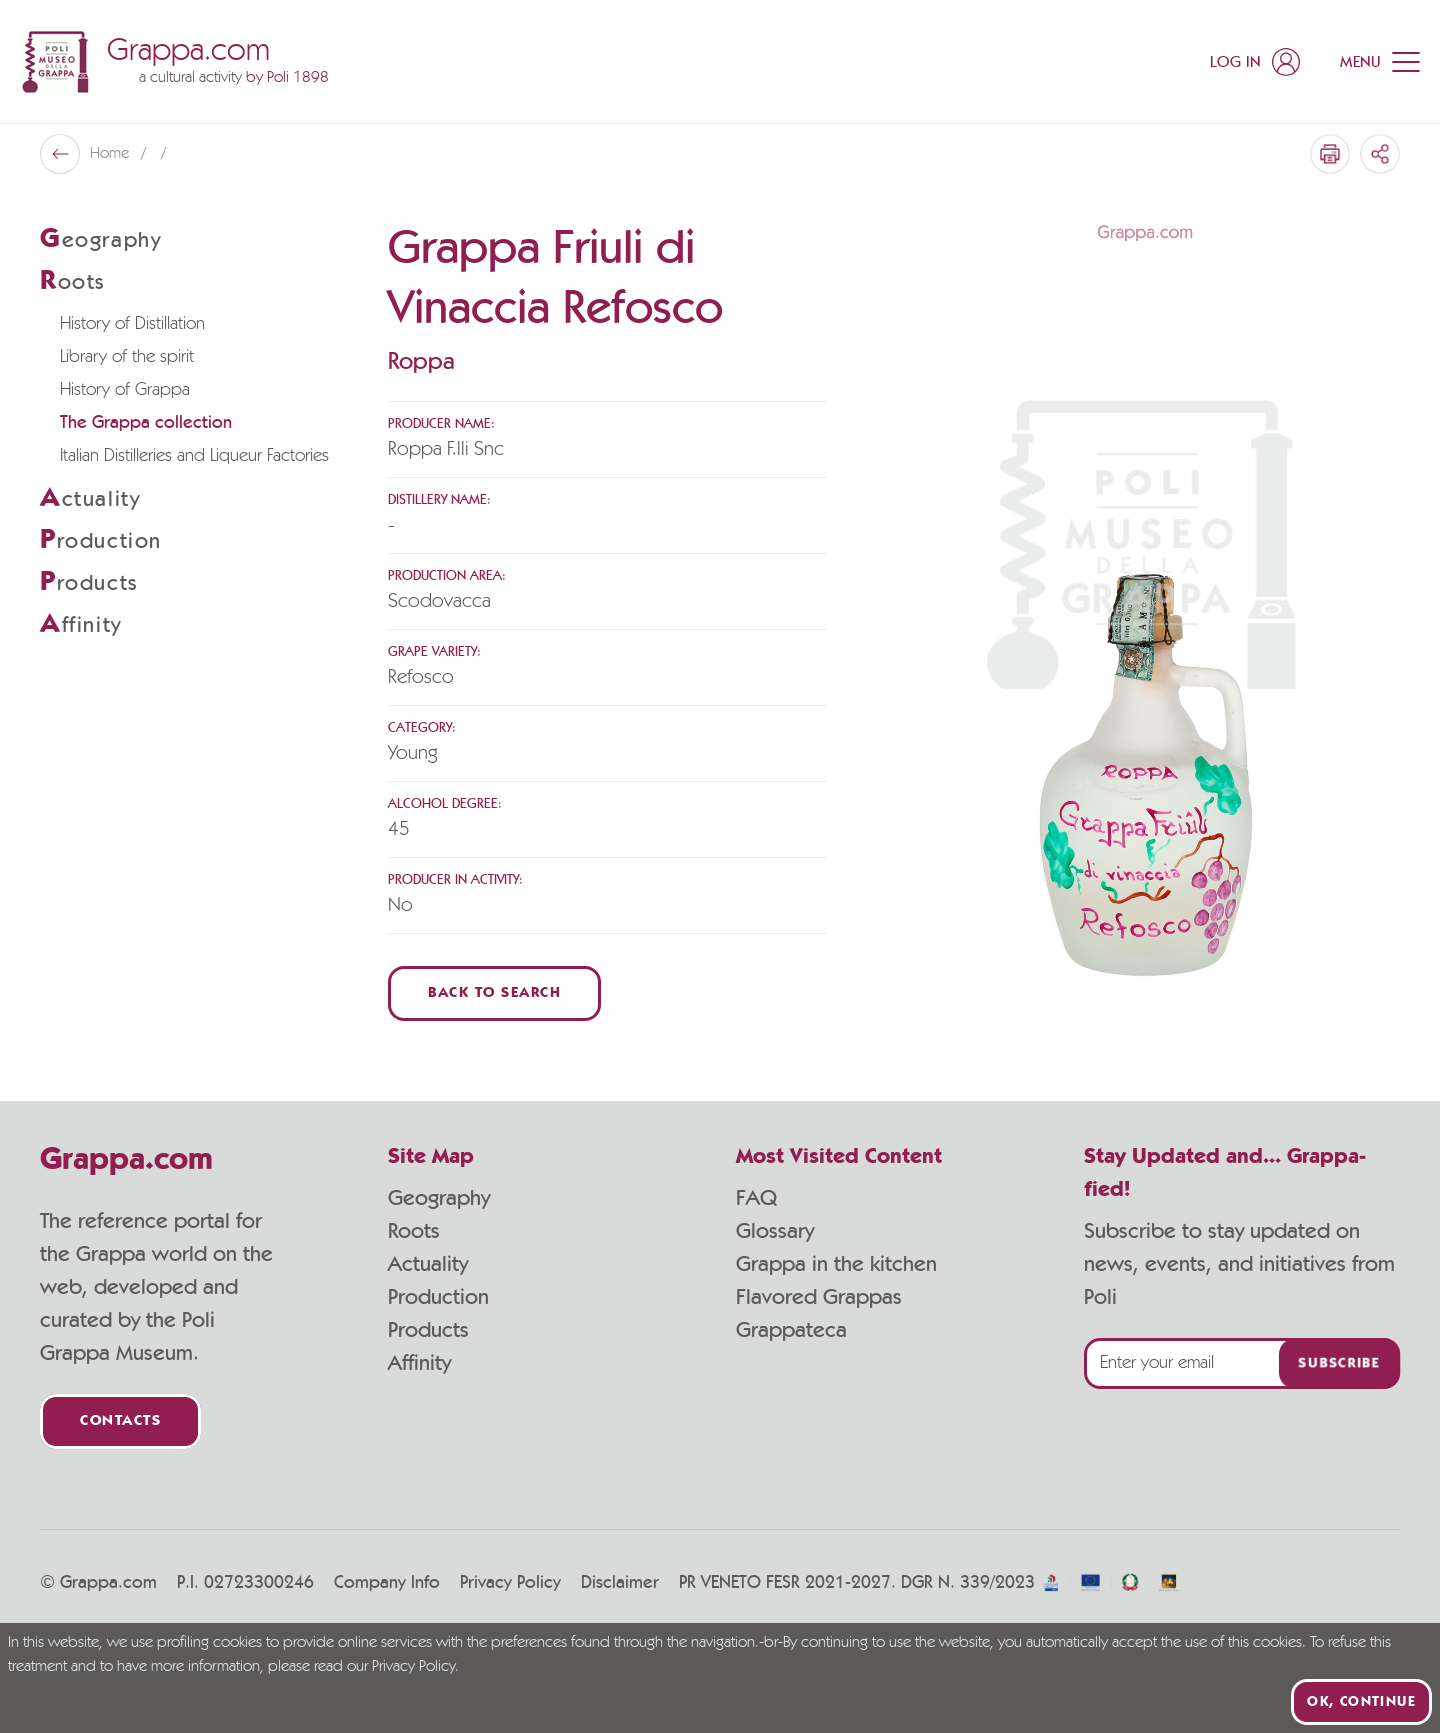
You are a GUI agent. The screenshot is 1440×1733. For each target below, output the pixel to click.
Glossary (775, 1231)
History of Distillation (132, 324)
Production (438, 1297)
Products (428, 1330)
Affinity (419, 1363)
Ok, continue (1361, 1702)
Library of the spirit (127, 357)
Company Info (387, 1583)
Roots (414, 1231)
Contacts (120, 1421)
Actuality (428, 1264)
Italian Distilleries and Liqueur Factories (194, 456)
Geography (439, 1198)
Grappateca (791, 1330)
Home (111, 154)
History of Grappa (125, 390)
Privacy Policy (510, 1583)
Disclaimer (620, 1583)
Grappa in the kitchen (836, 1264)
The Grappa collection (146, 423)
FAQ (756, 1198)
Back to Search (494, 993)
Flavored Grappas (819, 1297)
